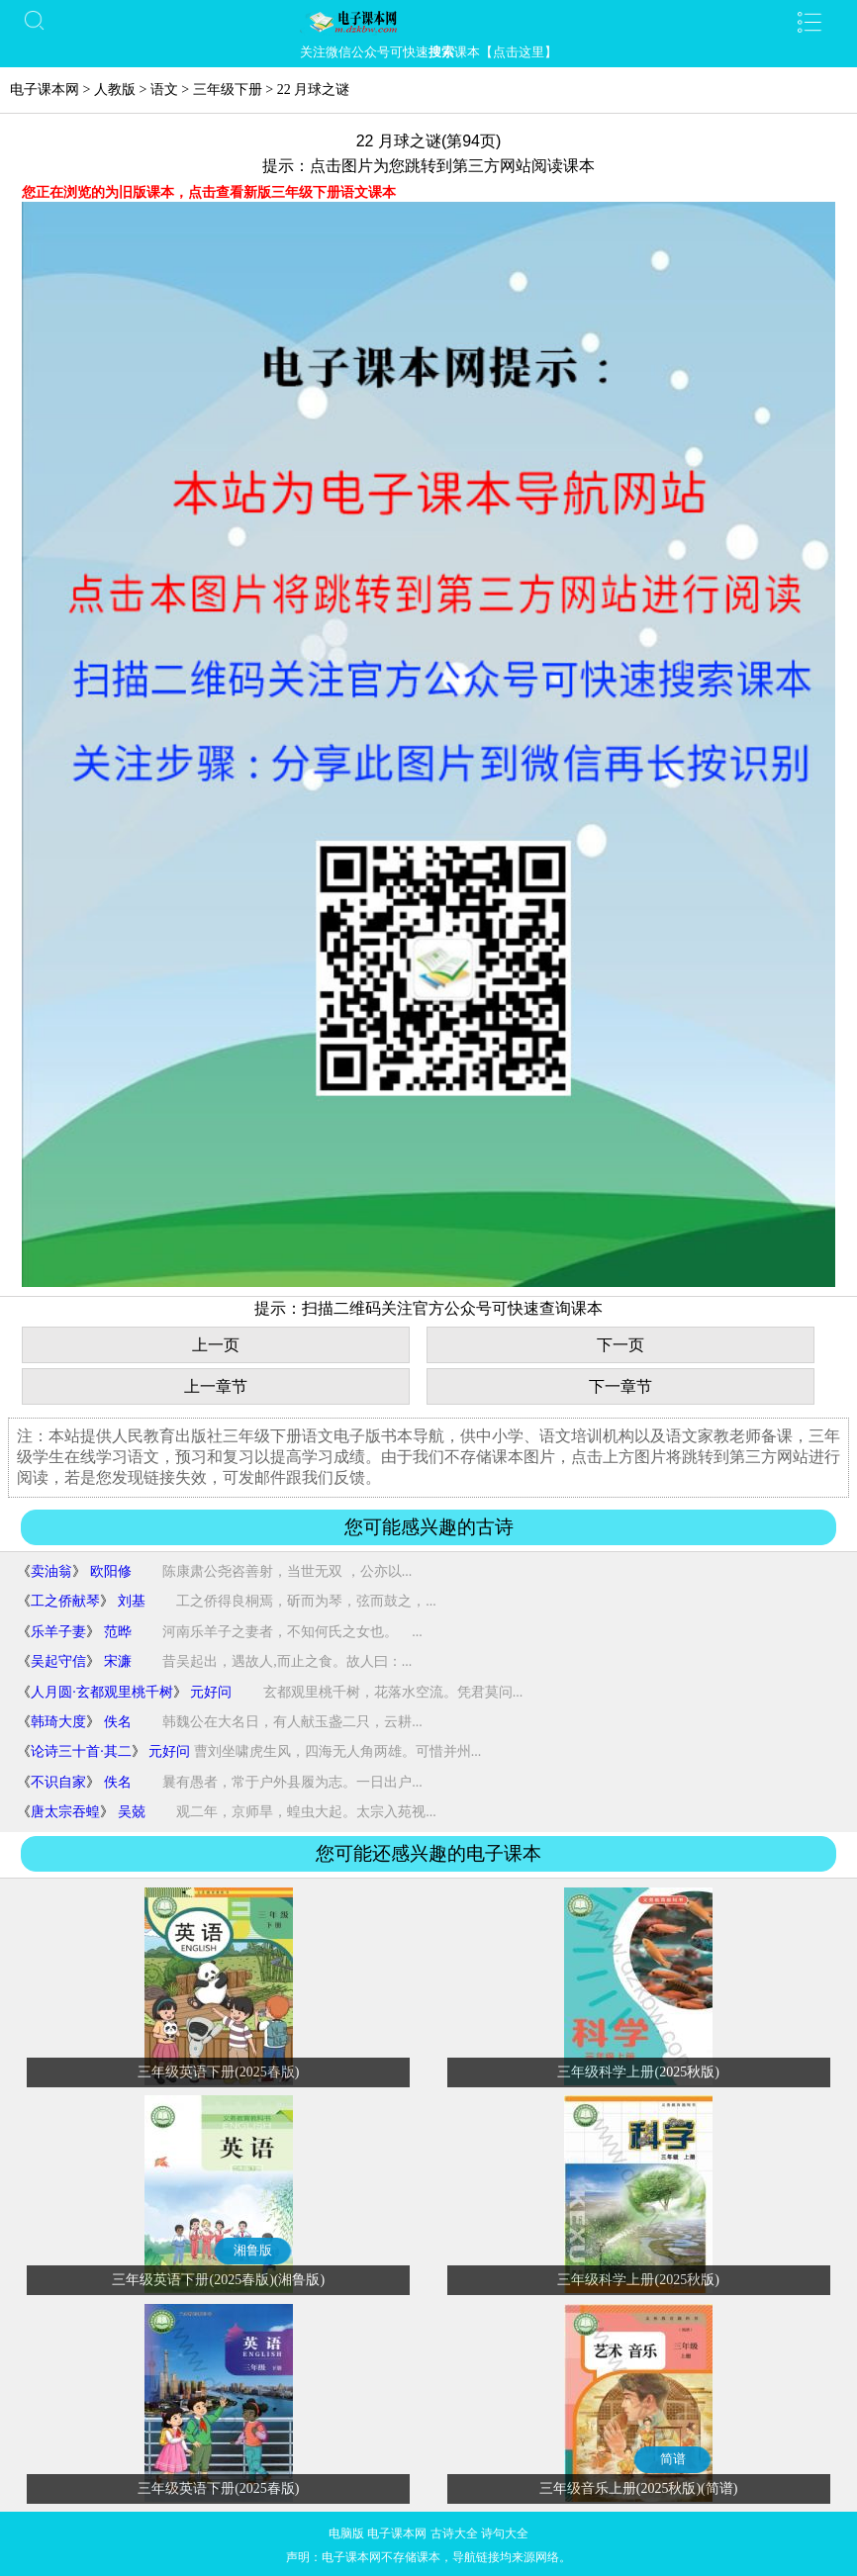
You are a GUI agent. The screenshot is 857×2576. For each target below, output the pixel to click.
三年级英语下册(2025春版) (218, 2072)
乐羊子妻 (58, 1631)
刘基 (131, 1601)
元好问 (211, 1692)
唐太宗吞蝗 (65, 1811)
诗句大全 (504, 2533)
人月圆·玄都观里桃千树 (102, 1692)
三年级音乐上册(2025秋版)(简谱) (638, 2488)
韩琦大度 (58, 1721)
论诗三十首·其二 (81, 1751)
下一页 (620, 1344)
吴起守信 (58, 1661)
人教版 (115, 89)
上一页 (215, 1344)
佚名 (118, 1721)
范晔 (118, 1631)
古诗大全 (454, 2533)
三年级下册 (227, 89)
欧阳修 (111, 1571)
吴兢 (131, 1811)
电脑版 (346, 2533)
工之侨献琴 (65, 1601)
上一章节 (215, 1386)
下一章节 (620, 1386)
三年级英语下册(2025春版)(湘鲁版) (218, 2279)
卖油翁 (51, 1571)
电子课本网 (44, 89)
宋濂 (118, 1661)
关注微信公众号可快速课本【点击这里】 (428, 52)
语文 (164, 89)
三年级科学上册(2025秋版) (637, 2072)
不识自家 (58, 1782)
